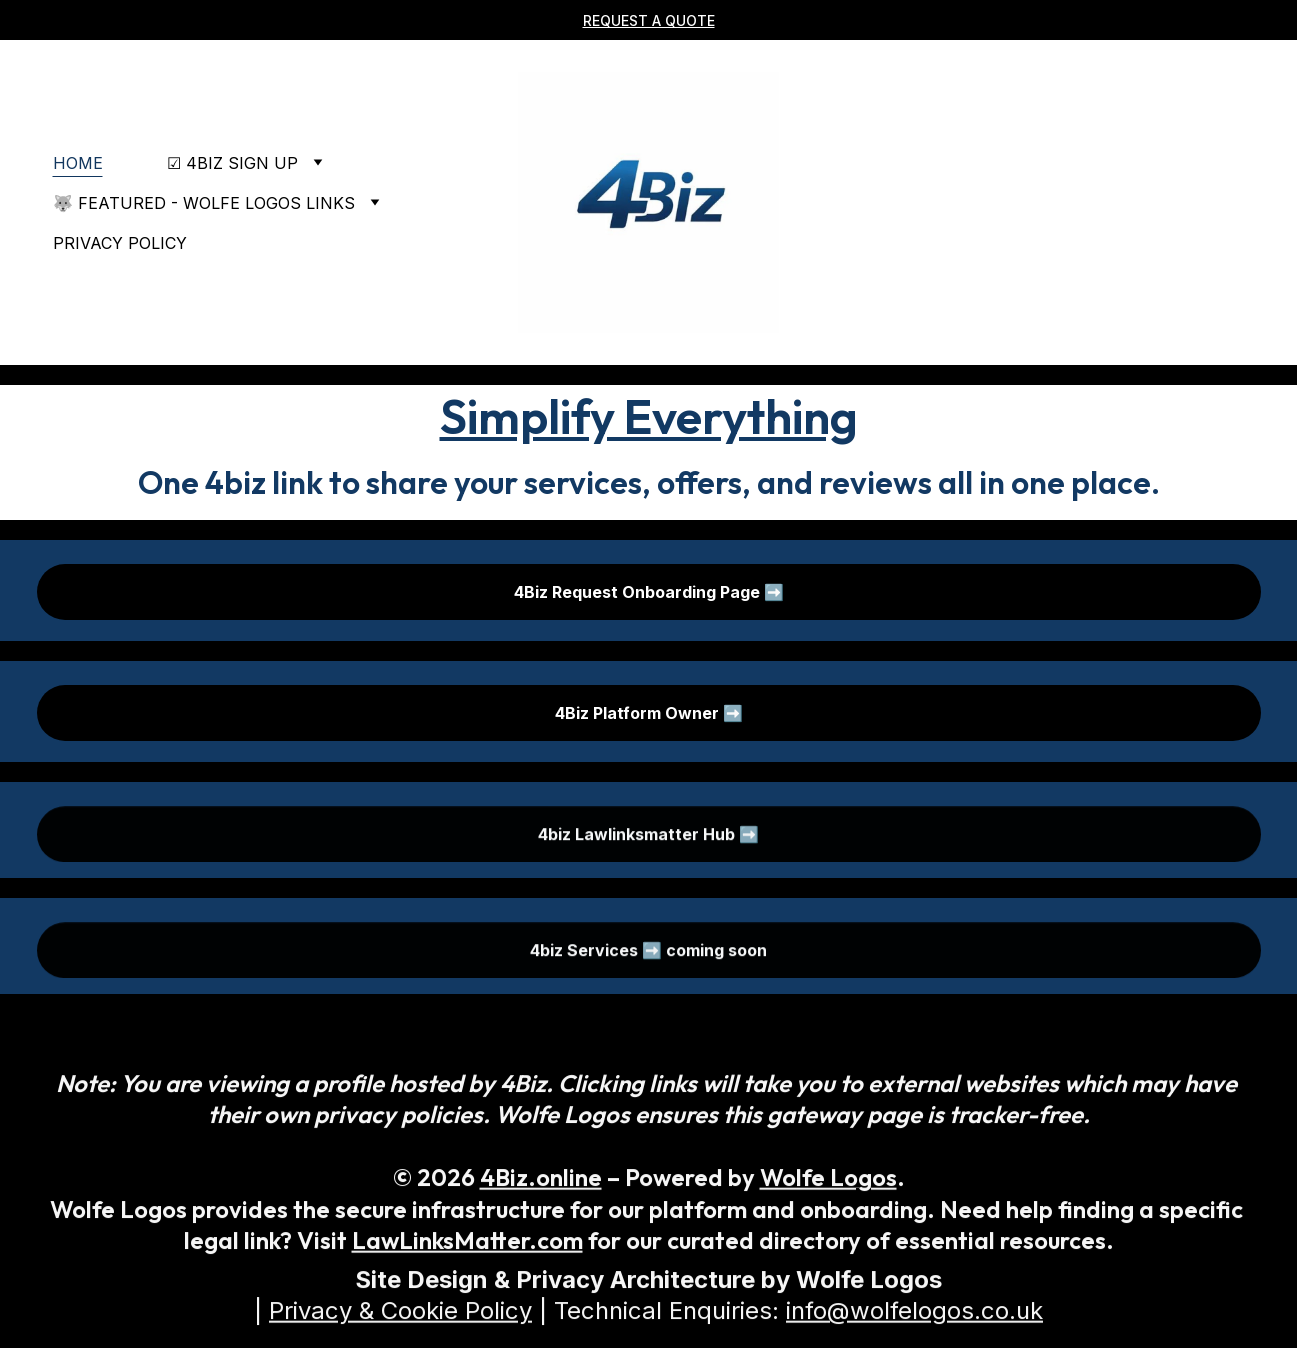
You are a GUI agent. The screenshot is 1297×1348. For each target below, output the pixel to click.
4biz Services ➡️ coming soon (648, 955)
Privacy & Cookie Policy (400, 1332)
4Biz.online (541, 1200)
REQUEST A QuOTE (649, 20)
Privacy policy (120, 243)
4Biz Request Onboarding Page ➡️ (649, 593)
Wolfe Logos (828, 1200)
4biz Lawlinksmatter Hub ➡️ (648, 839)
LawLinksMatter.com (467, 1262)
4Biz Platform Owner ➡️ (649, 714)
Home (78, 163)
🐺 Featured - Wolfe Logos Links (204, 203)
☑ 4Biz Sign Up (232, 163)
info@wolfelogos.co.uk (914, 1332)
